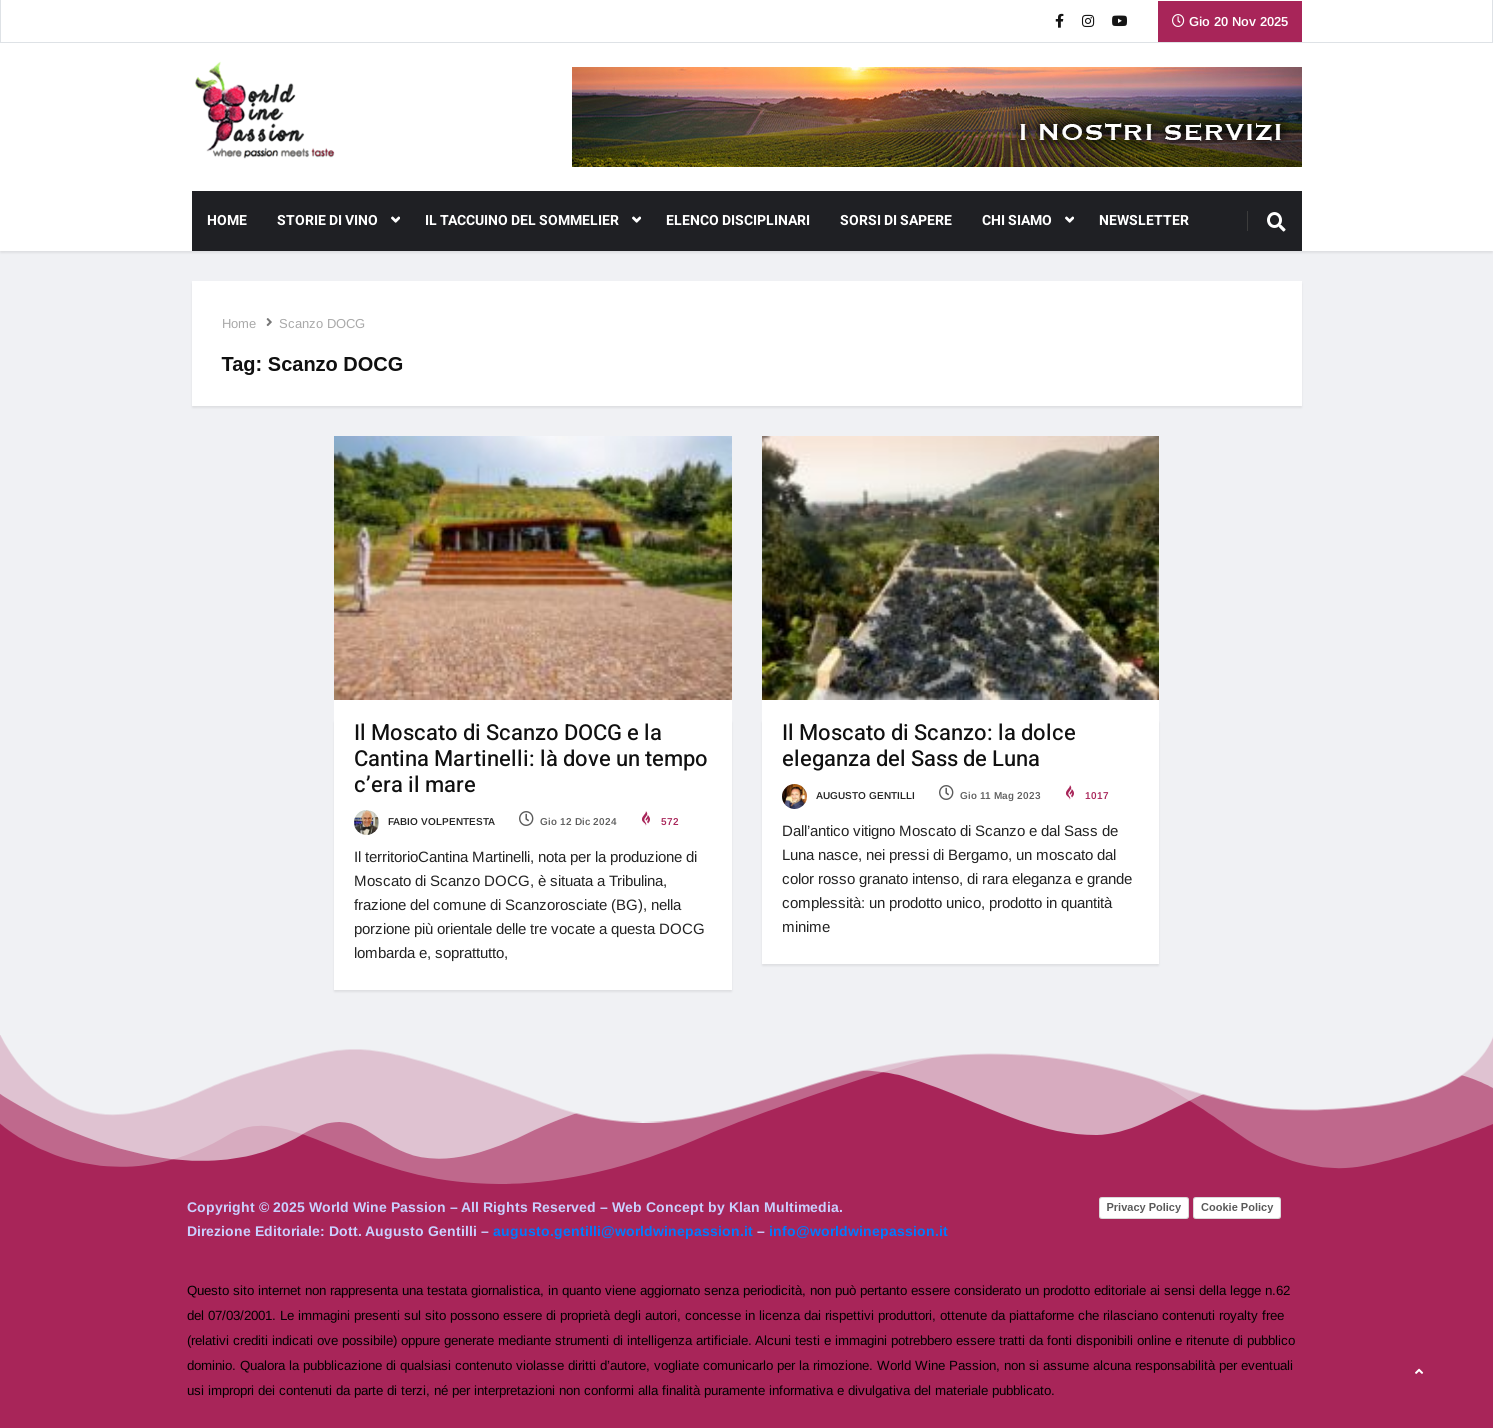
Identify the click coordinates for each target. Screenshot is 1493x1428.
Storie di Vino (338, 221)
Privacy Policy (1144, 1207)
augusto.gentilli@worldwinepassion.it (623, 1231)
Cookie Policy (1237, 1207)
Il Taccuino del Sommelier (533, 221)
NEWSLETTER (1144, 220)
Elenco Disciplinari (738, 220)
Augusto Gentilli (848, 795)
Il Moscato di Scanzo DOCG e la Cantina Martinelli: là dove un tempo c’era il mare (531, 759)
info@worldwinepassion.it (858, 1231)
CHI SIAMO (1028, 221)
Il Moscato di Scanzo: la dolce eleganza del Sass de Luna (929, 746)
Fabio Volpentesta (424, 821)
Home (227, 220)
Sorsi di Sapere (896, 220)
